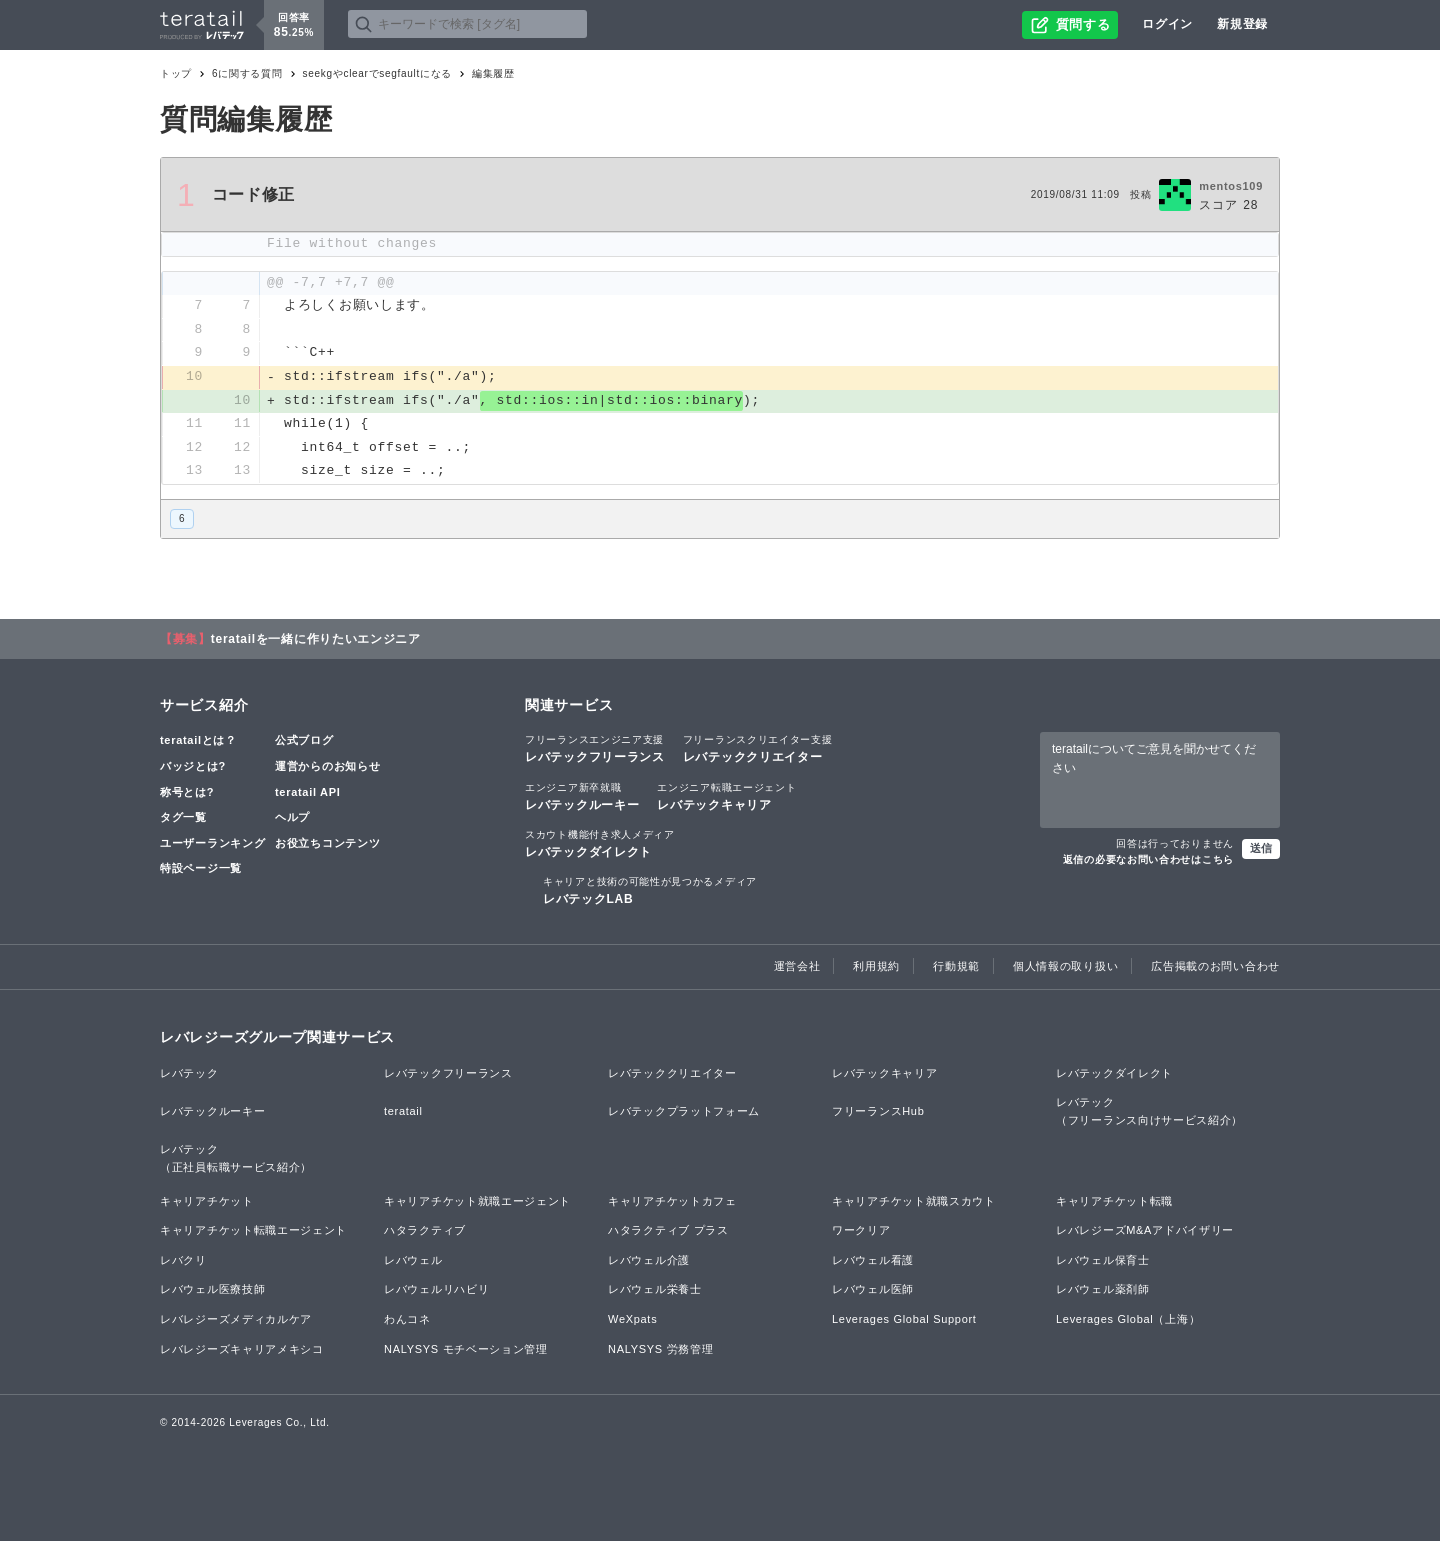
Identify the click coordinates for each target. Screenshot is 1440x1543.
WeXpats (632, 1321)
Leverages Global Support (904, 1321)
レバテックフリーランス (595, 751)
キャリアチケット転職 (1114, 1203)
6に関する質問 (247, 73)
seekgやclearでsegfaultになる (377, 73)
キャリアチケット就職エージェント (477, 1203)
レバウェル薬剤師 (1103, 1292)
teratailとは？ (198, 743)
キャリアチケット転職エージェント (253, 1232)
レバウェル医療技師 (212, 1292)
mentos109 (1231, 186)
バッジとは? (193, 768)
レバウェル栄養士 (655, 1292)
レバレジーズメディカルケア (236, 1321)
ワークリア (861, 1232)
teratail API (307, 794)
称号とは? (187, 794)
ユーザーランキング (212, 845)
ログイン (1167, 24)
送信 (1261, 850)
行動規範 (956, 969)
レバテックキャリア (726, 798)
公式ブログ (304, 743)
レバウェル (413, 1262)
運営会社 (797, 969)
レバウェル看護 (873, 1262)
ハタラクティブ (425, 1232)
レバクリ (183, 1262)
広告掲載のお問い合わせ (1215, 969)
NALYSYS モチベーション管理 (466, 1351)
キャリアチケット (207, 1203)
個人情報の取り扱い (1065, 969)
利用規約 (876, 969)
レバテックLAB (650, 892)
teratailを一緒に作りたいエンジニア (316, 641)
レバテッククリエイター (758, 751)
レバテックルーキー (582, 798)
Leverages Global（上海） (1128, 1321)
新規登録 (1242, 24)
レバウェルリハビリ (436, 1292)
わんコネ (407, 1321)
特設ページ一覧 (201, 871)
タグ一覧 (183, 819)
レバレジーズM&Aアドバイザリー (1145, 1232)
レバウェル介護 (649, 1262)
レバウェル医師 (873, 1292)
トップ (176, 73)
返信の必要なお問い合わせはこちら (1148, 861)
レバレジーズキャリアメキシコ (242, 1351)
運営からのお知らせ (327, 768)
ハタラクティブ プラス (668, 1232)
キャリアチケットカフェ (672, 1203)
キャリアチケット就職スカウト (914, 1203)
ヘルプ (292, 819)
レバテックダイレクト (600, 845)
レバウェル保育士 (1103, 1262)
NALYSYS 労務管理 (660, 1351)
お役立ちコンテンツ (327, 845)
